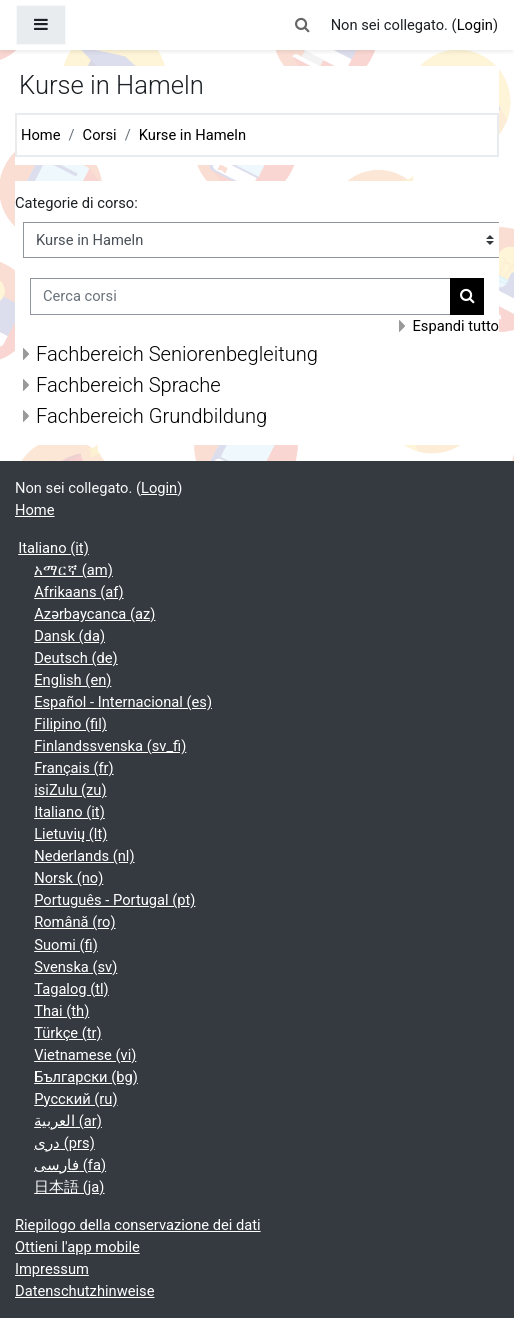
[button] (302, 25)
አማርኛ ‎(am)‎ (73, 570)
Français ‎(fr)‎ (73, 768)
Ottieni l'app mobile (77, 1247)
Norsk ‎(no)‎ (68, 878)
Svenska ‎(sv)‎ (75, 967)
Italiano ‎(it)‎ (53, 548)
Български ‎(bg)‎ (86, 1077)
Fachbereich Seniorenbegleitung (177, 354)
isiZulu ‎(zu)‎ (70, 790)
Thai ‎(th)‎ (61, 1011)
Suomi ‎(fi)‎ (66, 945)
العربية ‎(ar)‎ (68, 1121)
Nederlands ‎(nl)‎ (84, 856)
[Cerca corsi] (240, 296)
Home (41, 135)
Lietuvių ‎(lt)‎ (70, 834)
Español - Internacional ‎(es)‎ (123, 702)
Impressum (52, 1269)
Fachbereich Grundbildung (151, 416)
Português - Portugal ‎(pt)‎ (114, 900)
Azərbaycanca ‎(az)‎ (94, 614)
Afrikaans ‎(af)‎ (78, 592)
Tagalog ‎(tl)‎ (71, 989)
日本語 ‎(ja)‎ (69, 1187)
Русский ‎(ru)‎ (75, 1099)
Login (475, 25)
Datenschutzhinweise (84, 1291)
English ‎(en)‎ (72, 680)
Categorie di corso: (76, 203)
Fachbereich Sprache (128, 385)
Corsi (100, 135)
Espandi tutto (455, 326)
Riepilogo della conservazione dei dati (138, 1225)
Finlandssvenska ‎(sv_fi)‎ (110, 746)
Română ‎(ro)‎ (74, 922)
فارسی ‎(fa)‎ (70, 1165)
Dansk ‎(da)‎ (69, 636)
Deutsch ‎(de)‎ (76, 658)
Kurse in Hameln (192, 135)
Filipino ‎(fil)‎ (70, 724)
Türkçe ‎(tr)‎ (68, 1033)
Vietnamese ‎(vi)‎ (85, 1055)
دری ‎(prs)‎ (64, 1143)
